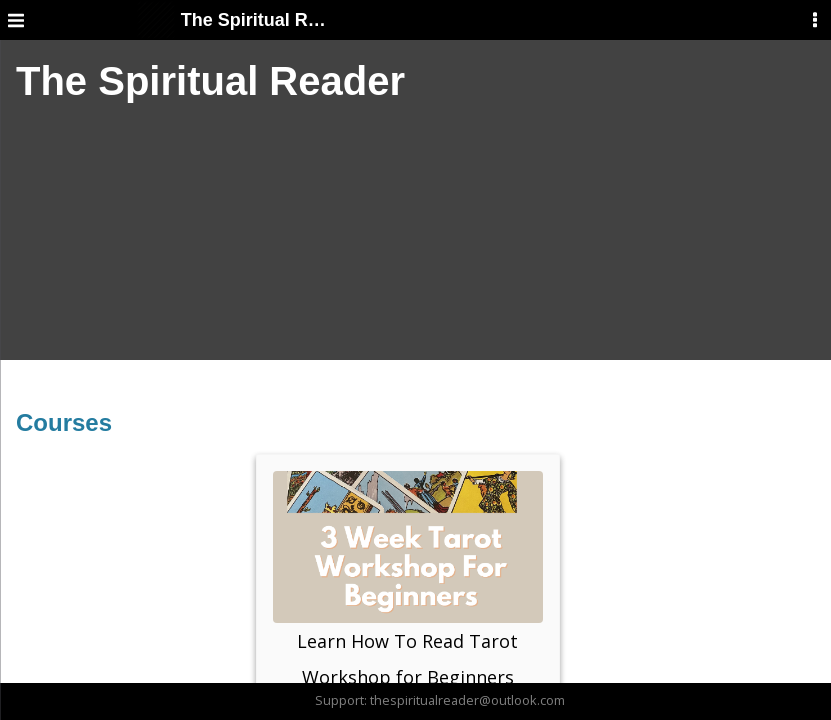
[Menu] (16, 20)
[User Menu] (815, 20)
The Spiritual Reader (232, 20)
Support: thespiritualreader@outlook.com (440, 700)
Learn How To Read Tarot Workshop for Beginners (408, 580)
